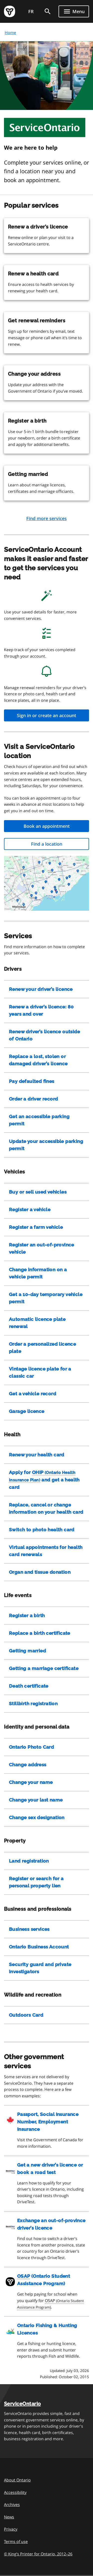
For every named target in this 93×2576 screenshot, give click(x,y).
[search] (48, 11)
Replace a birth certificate (39, 1633)
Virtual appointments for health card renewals (45, 1550)
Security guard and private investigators (40, 1968)
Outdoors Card (26, 2015)
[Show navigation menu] (74, 11)
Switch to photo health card (41, 1529)
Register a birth (28, 421)
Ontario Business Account (39, 1946)
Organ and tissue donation (39, 1572)
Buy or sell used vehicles (37, 1192)
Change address (27, 1764)
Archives (12, 2504)
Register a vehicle (29, 1209)
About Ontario (17, 2480)
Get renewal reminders (37, 321)
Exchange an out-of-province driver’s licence (51, 2224)
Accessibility (15, 2492)
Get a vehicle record (32, 1393)
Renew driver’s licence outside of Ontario (44, 1035)
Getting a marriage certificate (43, 1668)
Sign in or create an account (46, 715)
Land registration (29, 1861)
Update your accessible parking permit (46, 1144)
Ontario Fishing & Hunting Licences (47, 2329)
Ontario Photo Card (31, 1747)
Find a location (46, 844)
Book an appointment (47, 826)
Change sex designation (36, 1817)
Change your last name (35, 1800)
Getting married (28, 474)
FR (31, 11)
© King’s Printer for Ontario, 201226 (38, 2554)
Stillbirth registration (33, 1703)
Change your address (35, 374)
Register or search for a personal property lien (36, 1882)
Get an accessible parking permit (39, 1120)
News (9, 2517)
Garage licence (26, 1411)
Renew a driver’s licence (38, 227)
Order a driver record (33, 1099)
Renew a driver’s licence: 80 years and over (41, 1010)
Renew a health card (34, 274)
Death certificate (28, 1686)
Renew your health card (36, 1454)
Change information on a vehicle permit (38, 1273)
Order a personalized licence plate (42, 1347)
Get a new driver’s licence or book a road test (50, 2168)
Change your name (31, 1782)
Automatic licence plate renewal (37, 1322)
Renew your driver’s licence (41, 989)
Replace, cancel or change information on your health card (46, 1508)
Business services (29, 1929)
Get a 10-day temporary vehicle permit (45, 1298)
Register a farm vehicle (36, 1227)
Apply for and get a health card (44, 1480)
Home (10, 32)
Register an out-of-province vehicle (41, 1248)
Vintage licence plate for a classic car (40, 1372)
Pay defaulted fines (31, 1081)
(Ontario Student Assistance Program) (43, 2279)
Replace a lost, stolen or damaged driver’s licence (38, 1060)
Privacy (10, 2529)
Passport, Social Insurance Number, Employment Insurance (47, 2121)
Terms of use (16, 2541)
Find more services (46, 518)
